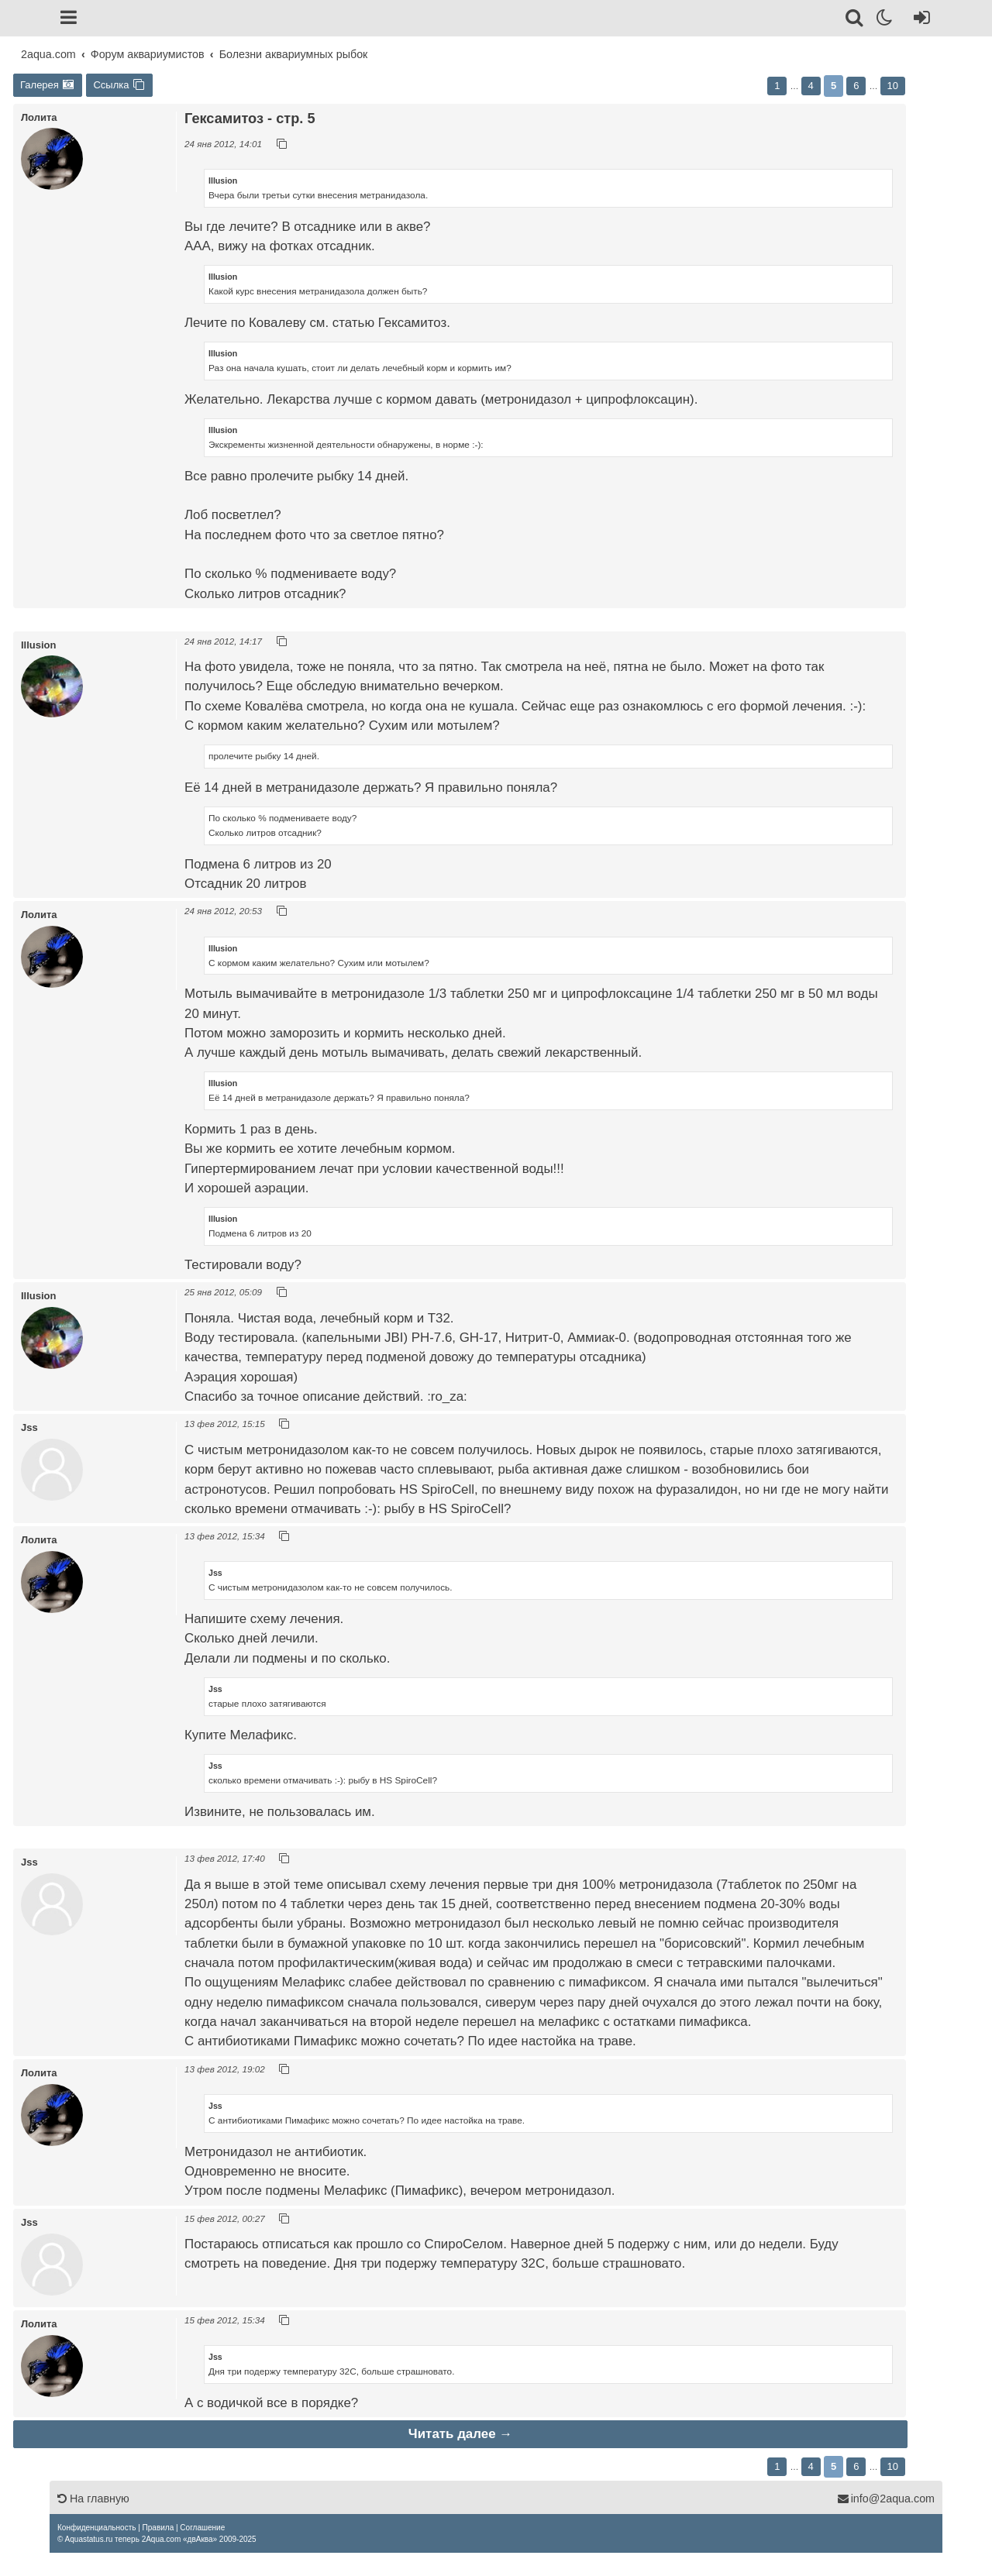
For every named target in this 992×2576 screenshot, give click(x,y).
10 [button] (892, 85)
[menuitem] (96, 2527)
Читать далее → (460, 2433)
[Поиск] (855, 20)
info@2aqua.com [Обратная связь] (886, 2498)
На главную (93, 2498)
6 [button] (856, 85)
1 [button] (777, 85)
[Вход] (919, 20)
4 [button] (811, 85)
